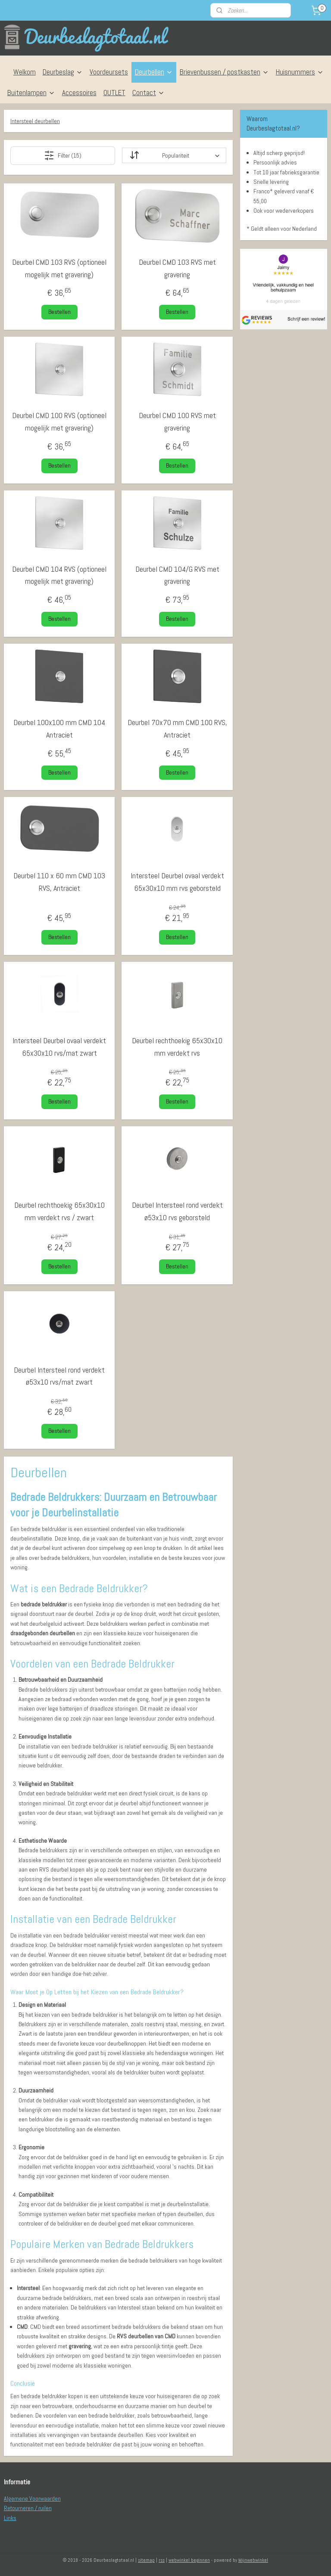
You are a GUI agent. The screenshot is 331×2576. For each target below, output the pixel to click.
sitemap (146, 2560)
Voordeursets (109, 72)
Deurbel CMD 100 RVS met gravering (177, 421)
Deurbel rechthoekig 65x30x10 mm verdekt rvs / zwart (59, 1211)
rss (162, 2560)
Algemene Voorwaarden (32, 2498)
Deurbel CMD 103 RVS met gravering (177, 268)
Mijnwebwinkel (253, 2560)
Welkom (24, 72)
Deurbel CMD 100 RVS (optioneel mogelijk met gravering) (59, 421)
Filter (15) (62, 155)
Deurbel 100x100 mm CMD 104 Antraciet (59, 728)
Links (10, 2518)
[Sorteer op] (174, 155)
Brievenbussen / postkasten (224, 72)
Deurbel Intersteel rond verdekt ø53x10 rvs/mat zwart (59, 1376)
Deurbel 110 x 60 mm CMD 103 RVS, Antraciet (59, 882)
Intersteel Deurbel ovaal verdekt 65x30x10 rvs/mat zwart (59, 1046)
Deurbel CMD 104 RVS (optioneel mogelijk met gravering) (59, 575)
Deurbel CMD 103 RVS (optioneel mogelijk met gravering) (59, 268)
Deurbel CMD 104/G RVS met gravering (177, 575)
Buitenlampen (31, 92)
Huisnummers (300, 72)
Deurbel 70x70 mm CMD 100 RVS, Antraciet (177, 728)
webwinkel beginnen (189, 2560)
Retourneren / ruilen (28, 2508)
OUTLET (114, 92)
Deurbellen (154, 72)
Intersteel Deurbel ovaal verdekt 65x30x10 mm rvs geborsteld (177, 882)
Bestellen (59, 312)
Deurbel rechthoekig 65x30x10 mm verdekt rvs (177, 1046)
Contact (148, 92)
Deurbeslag (63, 72)
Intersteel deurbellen (35, 121)
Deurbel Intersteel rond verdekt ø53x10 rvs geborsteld (177, 1211)
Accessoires (79, 92)
